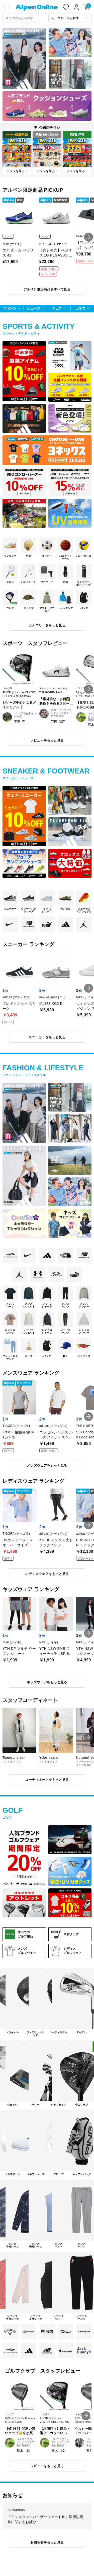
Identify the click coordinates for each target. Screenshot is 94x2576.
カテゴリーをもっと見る (47, 625)
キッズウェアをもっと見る (47, 1682)
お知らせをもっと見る (47, 2542)
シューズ (33, 308)
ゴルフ (80, 308)
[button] (88, 237)
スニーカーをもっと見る (47, 1037)
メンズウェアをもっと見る (47, 1465)
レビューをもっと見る (47, 740)
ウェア (57, 308)
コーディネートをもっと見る (47, 1780)
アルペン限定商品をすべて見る (47, 289)
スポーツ (9, 308)
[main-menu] (7, 7)
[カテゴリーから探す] (70, 18)
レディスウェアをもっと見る (47, 1574)
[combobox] (24, 18)
